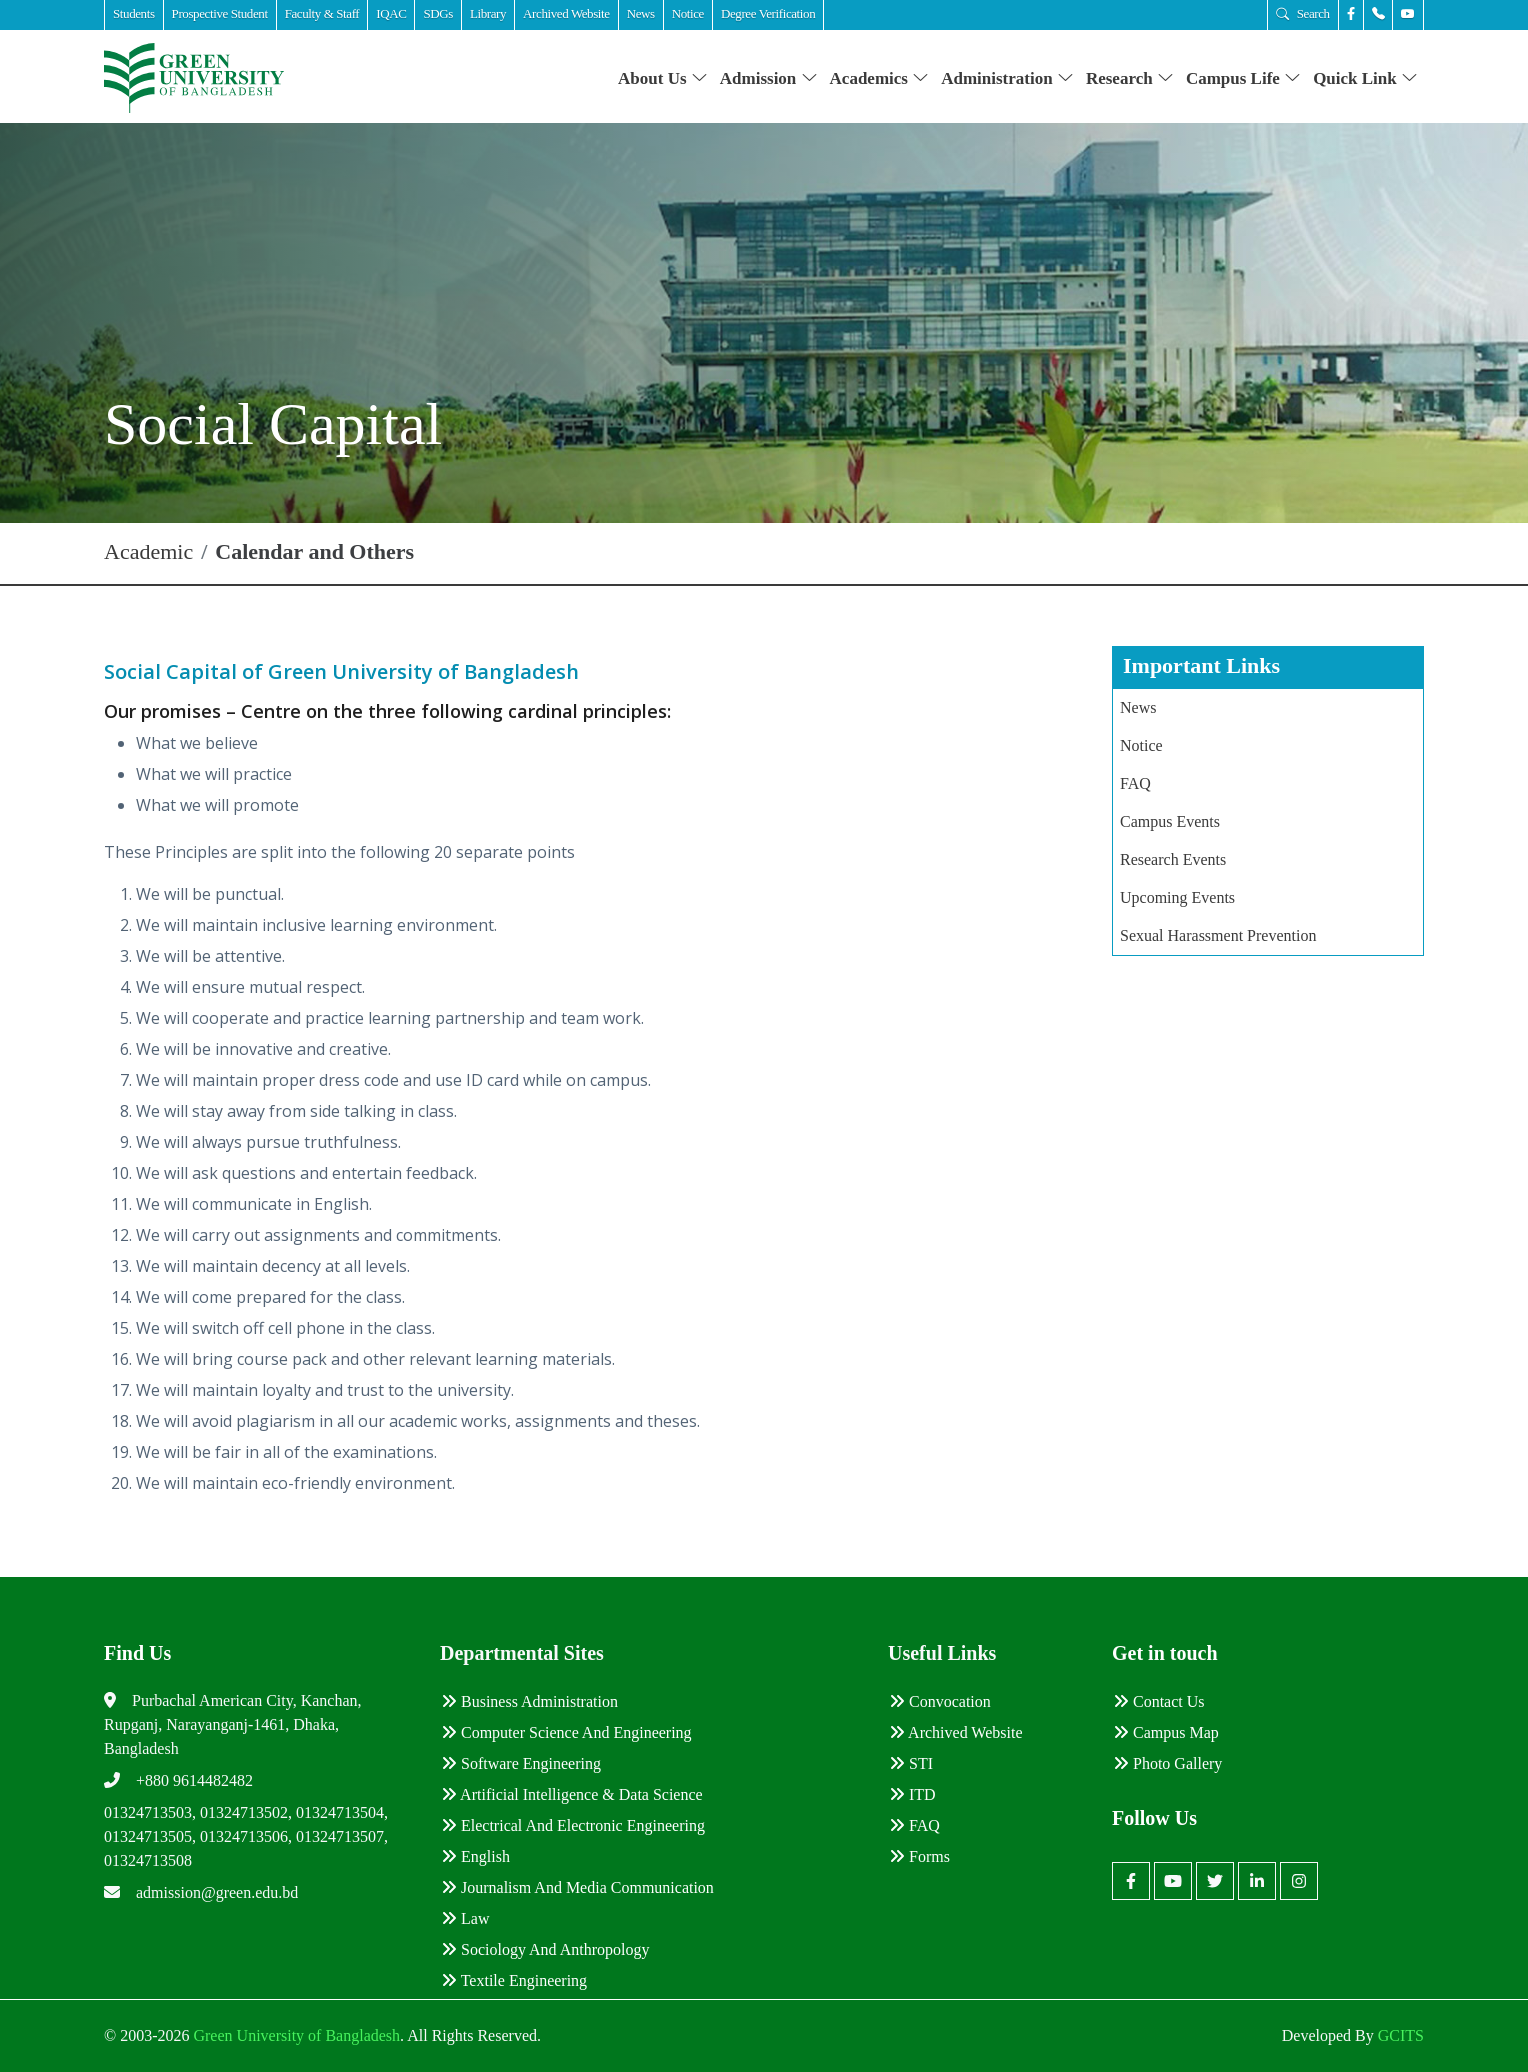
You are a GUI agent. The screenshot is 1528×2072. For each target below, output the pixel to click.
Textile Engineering (514, 1980)
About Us (663, 78)
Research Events (1173, 859)
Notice (1141, 745)
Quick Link (1365, 78)
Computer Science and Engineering (566, 1732)
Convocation (940, 1701)
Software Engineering (521, 1763)
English (475, 1856)
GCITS (1401, 2035)
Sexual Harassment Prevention (1218, 935)
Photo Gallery (1167, 1763)
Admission (769, 78)
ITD (912, 1794)
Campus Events (1170, 821)
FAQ (1135, 783)
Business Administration (529, 1701)
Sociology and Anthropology (545, 1949)
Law (465, 1918)
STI (911, 1763)
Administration (1007, 78)
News (1138, 707)
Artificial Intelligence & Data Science (572, 1794)
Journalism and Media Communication (577, 1887)
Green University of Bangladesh (294, 2035)
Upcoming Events (1177, 897)
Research (1130, 78)
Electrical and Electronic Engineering (573, 1825)
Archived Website (956, 1732)
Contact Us (1159, 1701)
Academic (148, 551)
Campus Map (1166, 1732)
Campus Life (1243, 78)
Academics (880, 78)
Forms (919, 1856)
